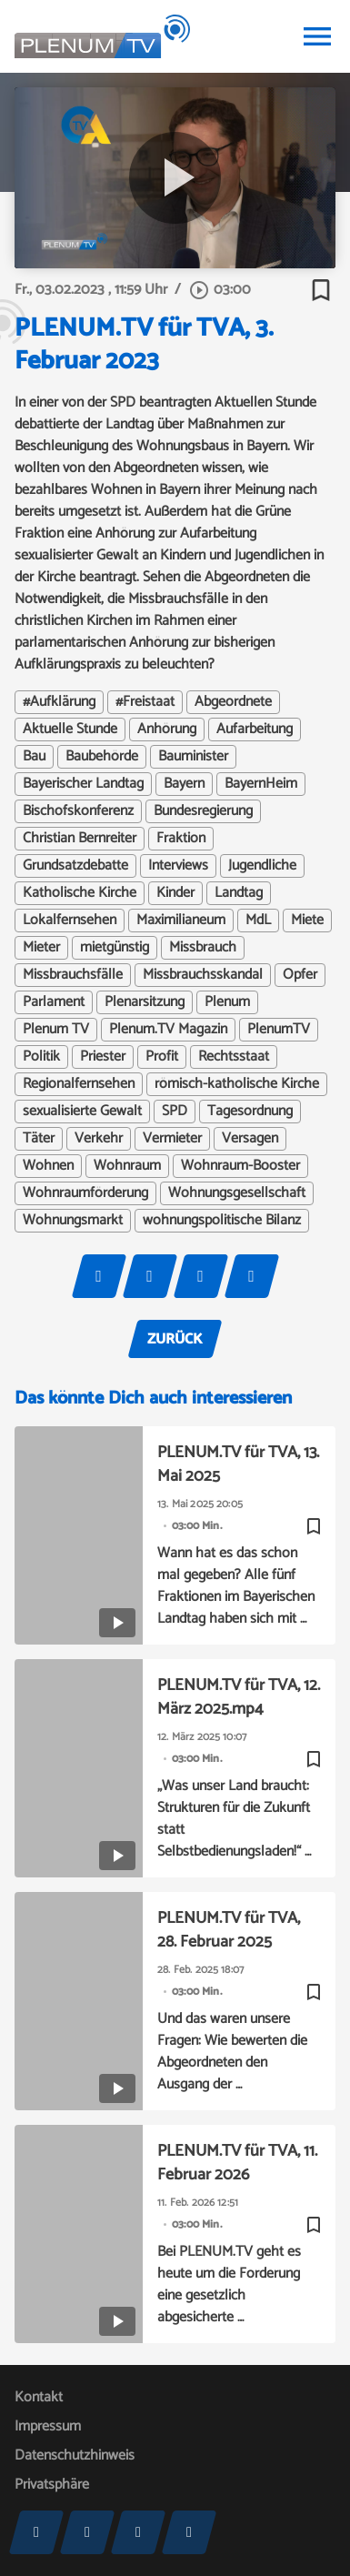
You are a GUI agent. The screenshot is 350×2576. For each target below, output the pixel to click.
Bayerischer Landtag (83, 784)
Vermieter (172, 1139)
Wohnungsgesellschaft (236, 1193)
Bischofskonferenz (78, 811)
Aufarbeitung (254, 729)
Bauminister (193, 757)
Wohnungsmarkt (73, 1221)
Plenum (227, 1002)
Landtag (239, 893)
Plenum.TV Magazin (168, 1029)
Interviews (178, 866)
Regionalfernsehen (79, 1084)
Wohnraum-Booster (240, 1166)
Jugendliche (262, 866)
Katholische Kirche (79, 893)
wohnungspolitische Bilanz (222, 1221)
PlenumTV (278, 1029)
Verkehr (99, 1139)
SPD (174, 1111)
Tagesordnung (250, 1111)
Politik (41, 1057)
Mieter (41, 948)
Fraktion (180, 838)
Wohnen (48, 1166)
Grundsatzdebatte (75, 866)
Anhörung (166, 729)
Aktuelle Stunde (70, 729)
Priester (102, 1057)
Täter (39, 1139)
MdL (258, 920)
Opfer (300, 975)
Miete (307, 920)
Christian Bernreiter (79, 838)
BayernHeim (261, 784)
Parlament (54, 1002)
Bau (34, 757)
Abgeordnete (233, 702)
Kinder (175, 893)
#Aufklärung (59, 702)
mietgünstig (114, 948)
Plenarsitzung (145, 1002)
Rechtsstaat (233, 1057)
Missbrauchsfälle (73, 975)
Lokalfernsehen (69, 920)
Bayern (184, 784)
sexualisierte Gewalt (82, 1111)
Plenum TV (56, 1029)
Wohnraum (127, 1166)
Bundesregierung (203, 811)
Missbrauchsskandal (203, 975)
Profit (161, 1057)
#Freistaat (145, 702)
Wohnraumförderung (85, 1193)
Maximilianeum (180, 920)
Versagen (250, 1139)
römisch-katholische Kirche (237, 1084)
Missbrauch (202, 948)
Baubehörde (101, 757)
